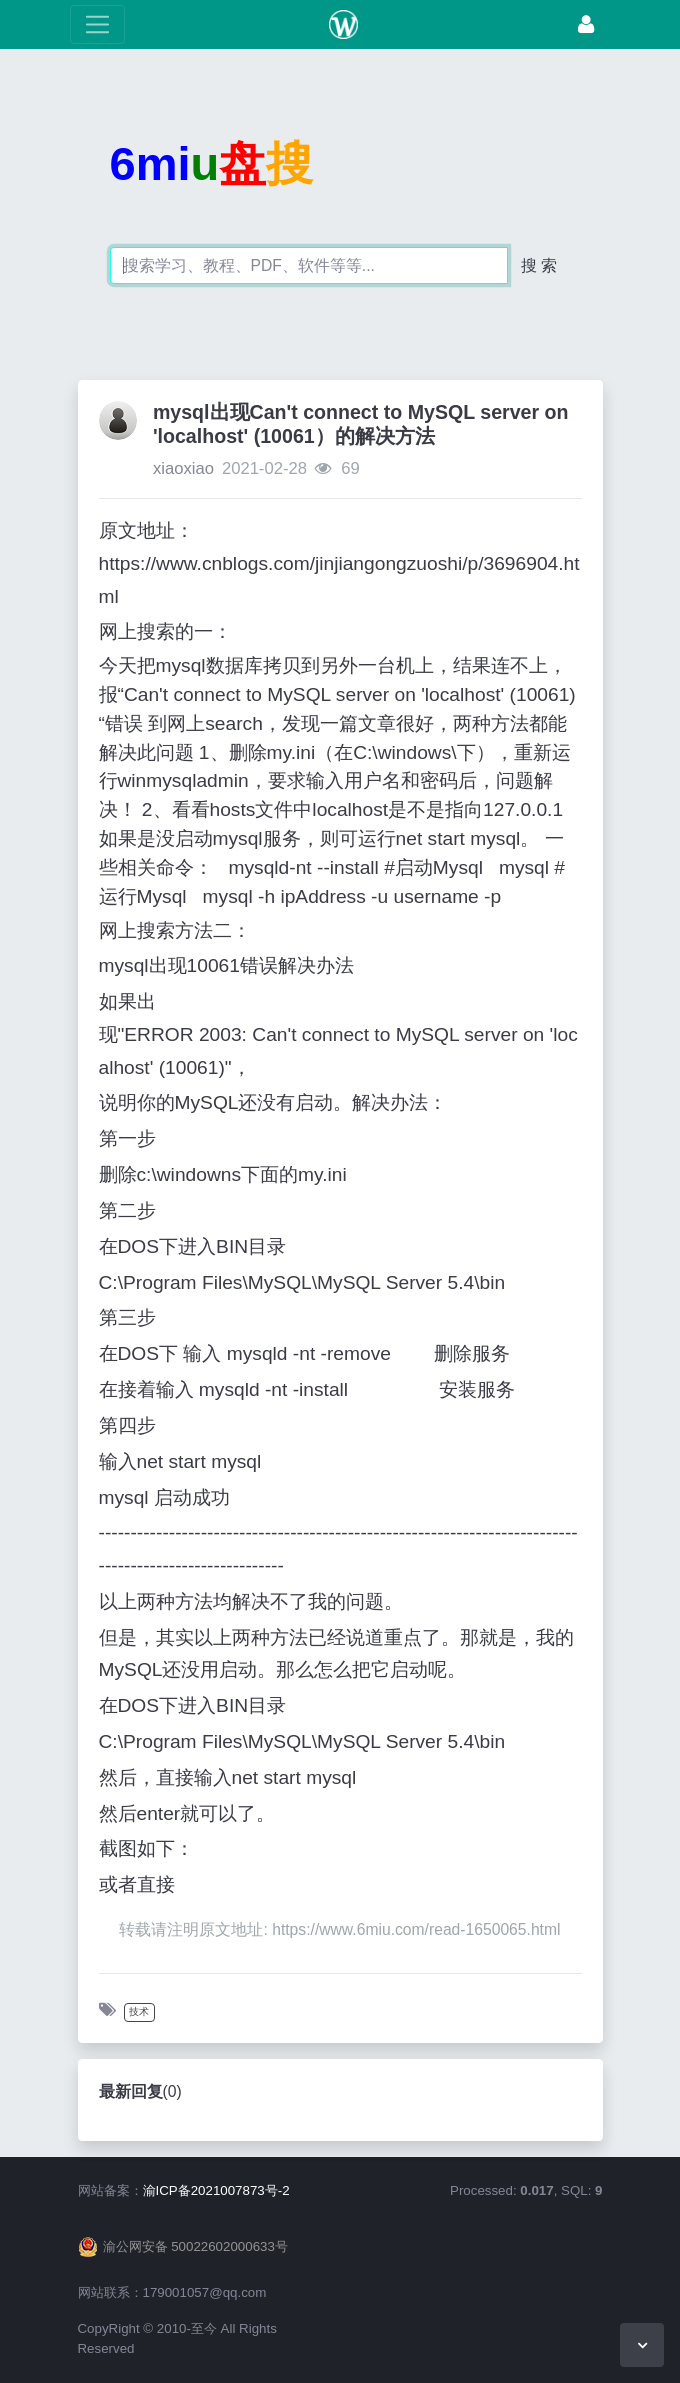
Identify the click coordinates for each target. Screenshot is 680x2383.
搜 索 (539, 265)
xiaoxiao (183, 468)
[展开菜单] (97, 24)
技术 (139, 2011)
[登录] (586, 24)
